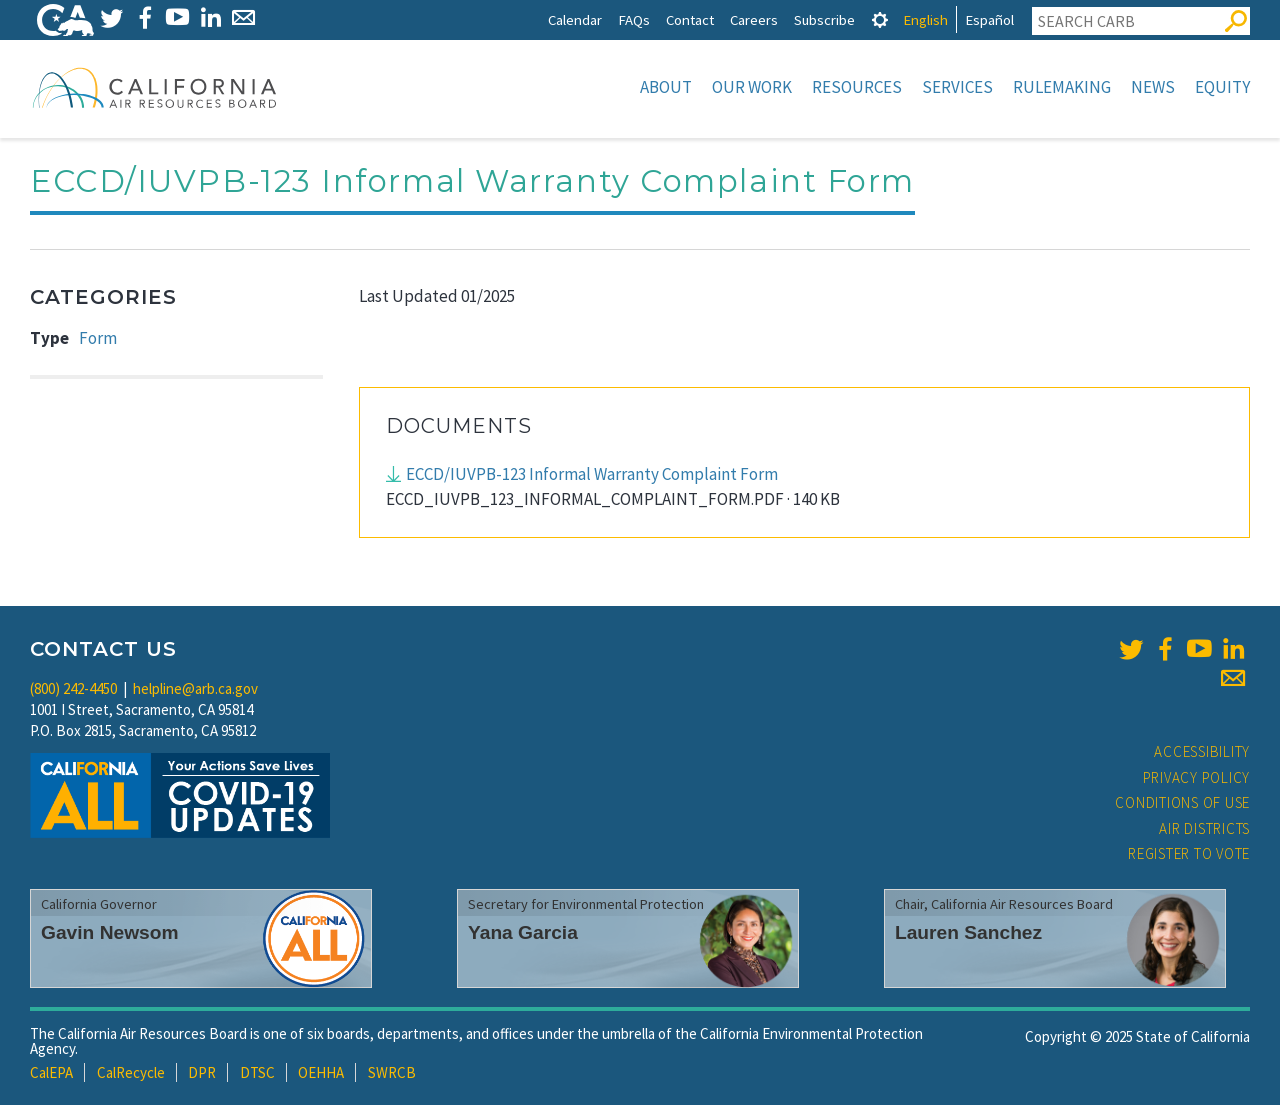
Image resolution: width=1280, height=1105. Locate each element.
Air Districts (1204, 828)
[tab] (880, 19)
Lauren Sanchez (968, 932)
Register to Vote (1189, 853)
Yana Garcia (523, 932)
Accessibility (1202, 751)
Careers (754, 19)
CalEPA (51, 1072)
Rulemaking (1062, 87)
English (925, 19)
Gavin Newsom (110, 932)
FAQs (634, 19)
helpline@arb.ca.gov (195, 688)
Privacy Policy (1197, 777)
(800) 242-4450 (73, 688)
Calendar (575, 19)
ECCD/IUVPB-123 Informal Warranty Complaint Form (592, 474)
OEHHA (321, 1072)
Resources (857, 87)
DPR (202, 1072)
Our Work (752, 87)
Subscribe (824, 19)
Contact (690, 19)
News (1153, 87)
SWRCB (392, 1072)
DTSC (257, 1072)
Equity (1222, 87)
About (666, 87)
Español (989, 19)
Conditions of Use (1182, 802)
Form (98, 338)
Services (957, 87)
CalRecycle (131, 1072)
